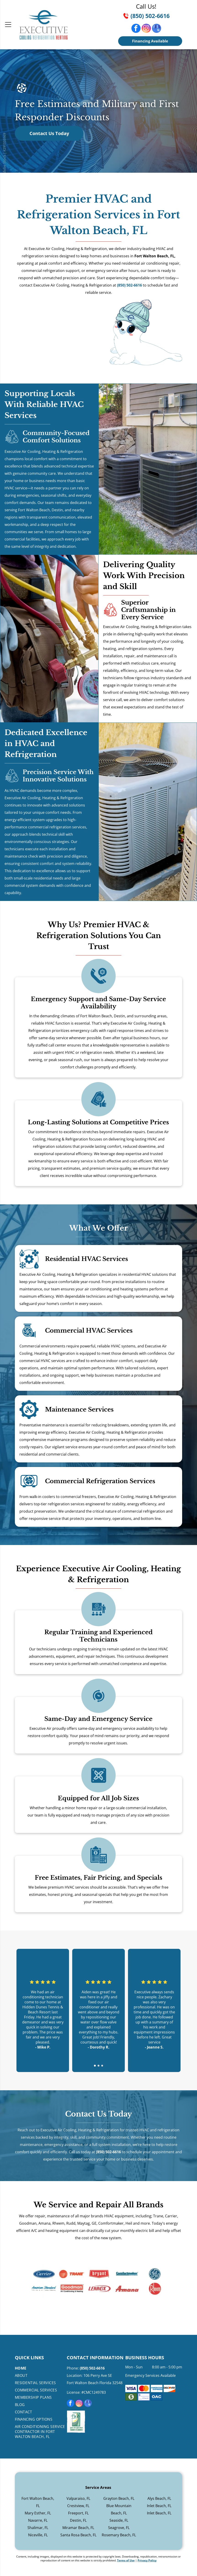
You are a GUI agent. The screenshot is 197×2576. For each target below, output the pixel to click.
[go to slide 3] (102, 2066)
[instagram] (146, 29)
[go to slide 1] (95, 2066)
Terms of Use (126, 2560)
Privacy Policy (147, 2560)
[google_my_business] (156, 29)
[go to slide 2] (98, 2066)
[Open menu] (8, 24)
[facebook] (136, 29)
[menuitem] (40, 2368)
